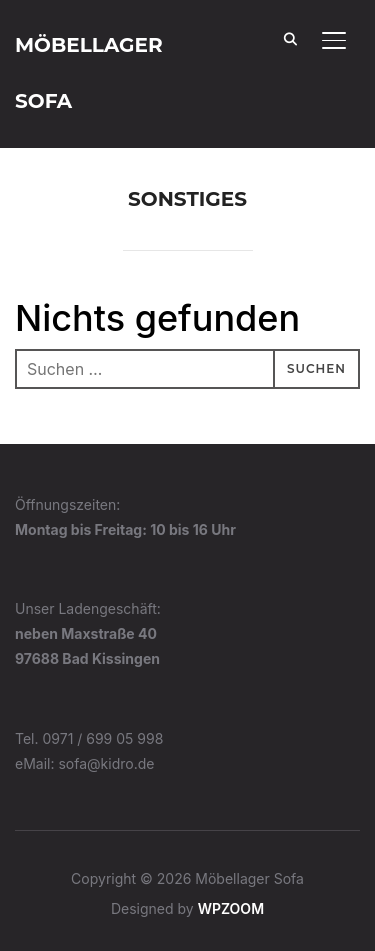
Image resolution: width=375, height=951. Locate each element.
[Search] (290, 38)
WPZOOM (231, 908)
